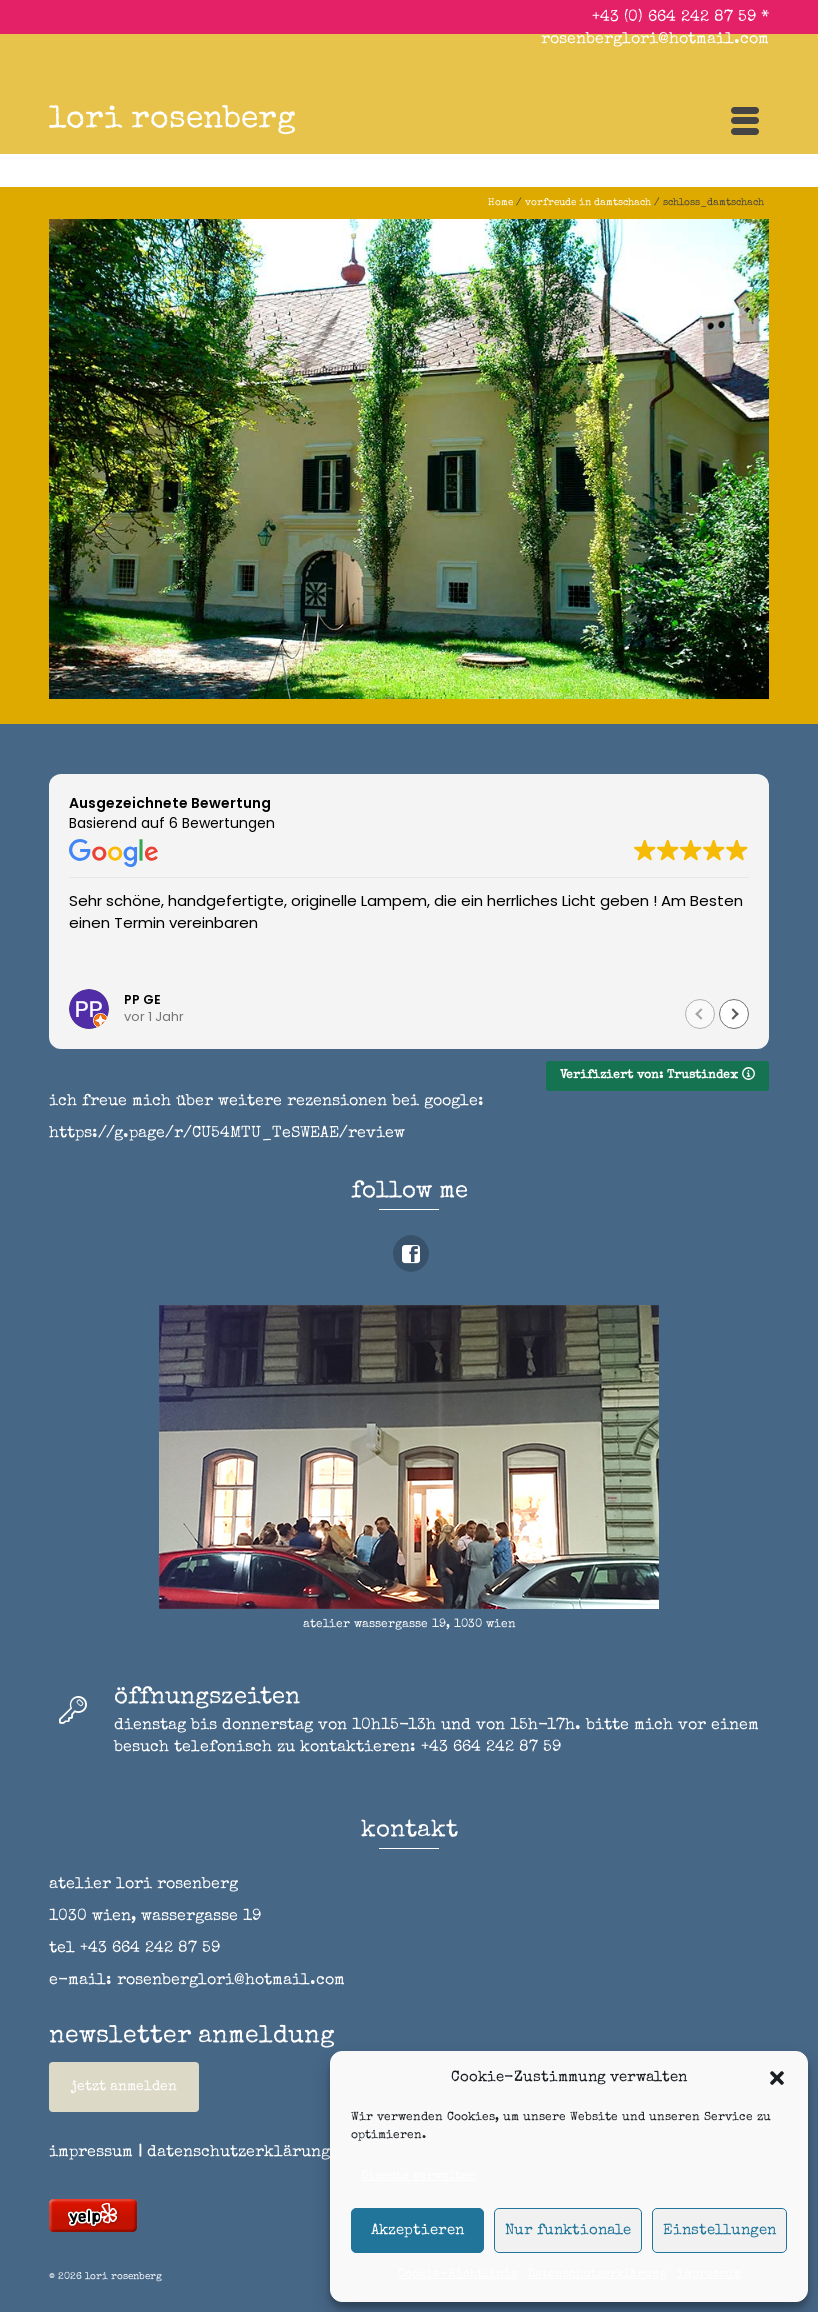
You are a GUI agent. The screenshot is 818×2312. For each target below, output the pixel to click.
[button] (777, 2078)
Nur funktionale (568, 2230)
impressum (709, 2275)
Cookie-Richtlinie (458, 2275)
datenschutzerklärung (238, 2153)
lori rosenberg (172, 120)
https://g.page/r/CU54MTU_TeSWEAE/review (227, 1134)
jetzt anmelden (124, 2087)
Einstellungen (719, 2230)
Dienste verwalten (418, 2177)
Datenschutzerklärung (597, 2275)
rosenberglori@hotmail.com (655, 40)
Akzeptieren (417, 2230)
